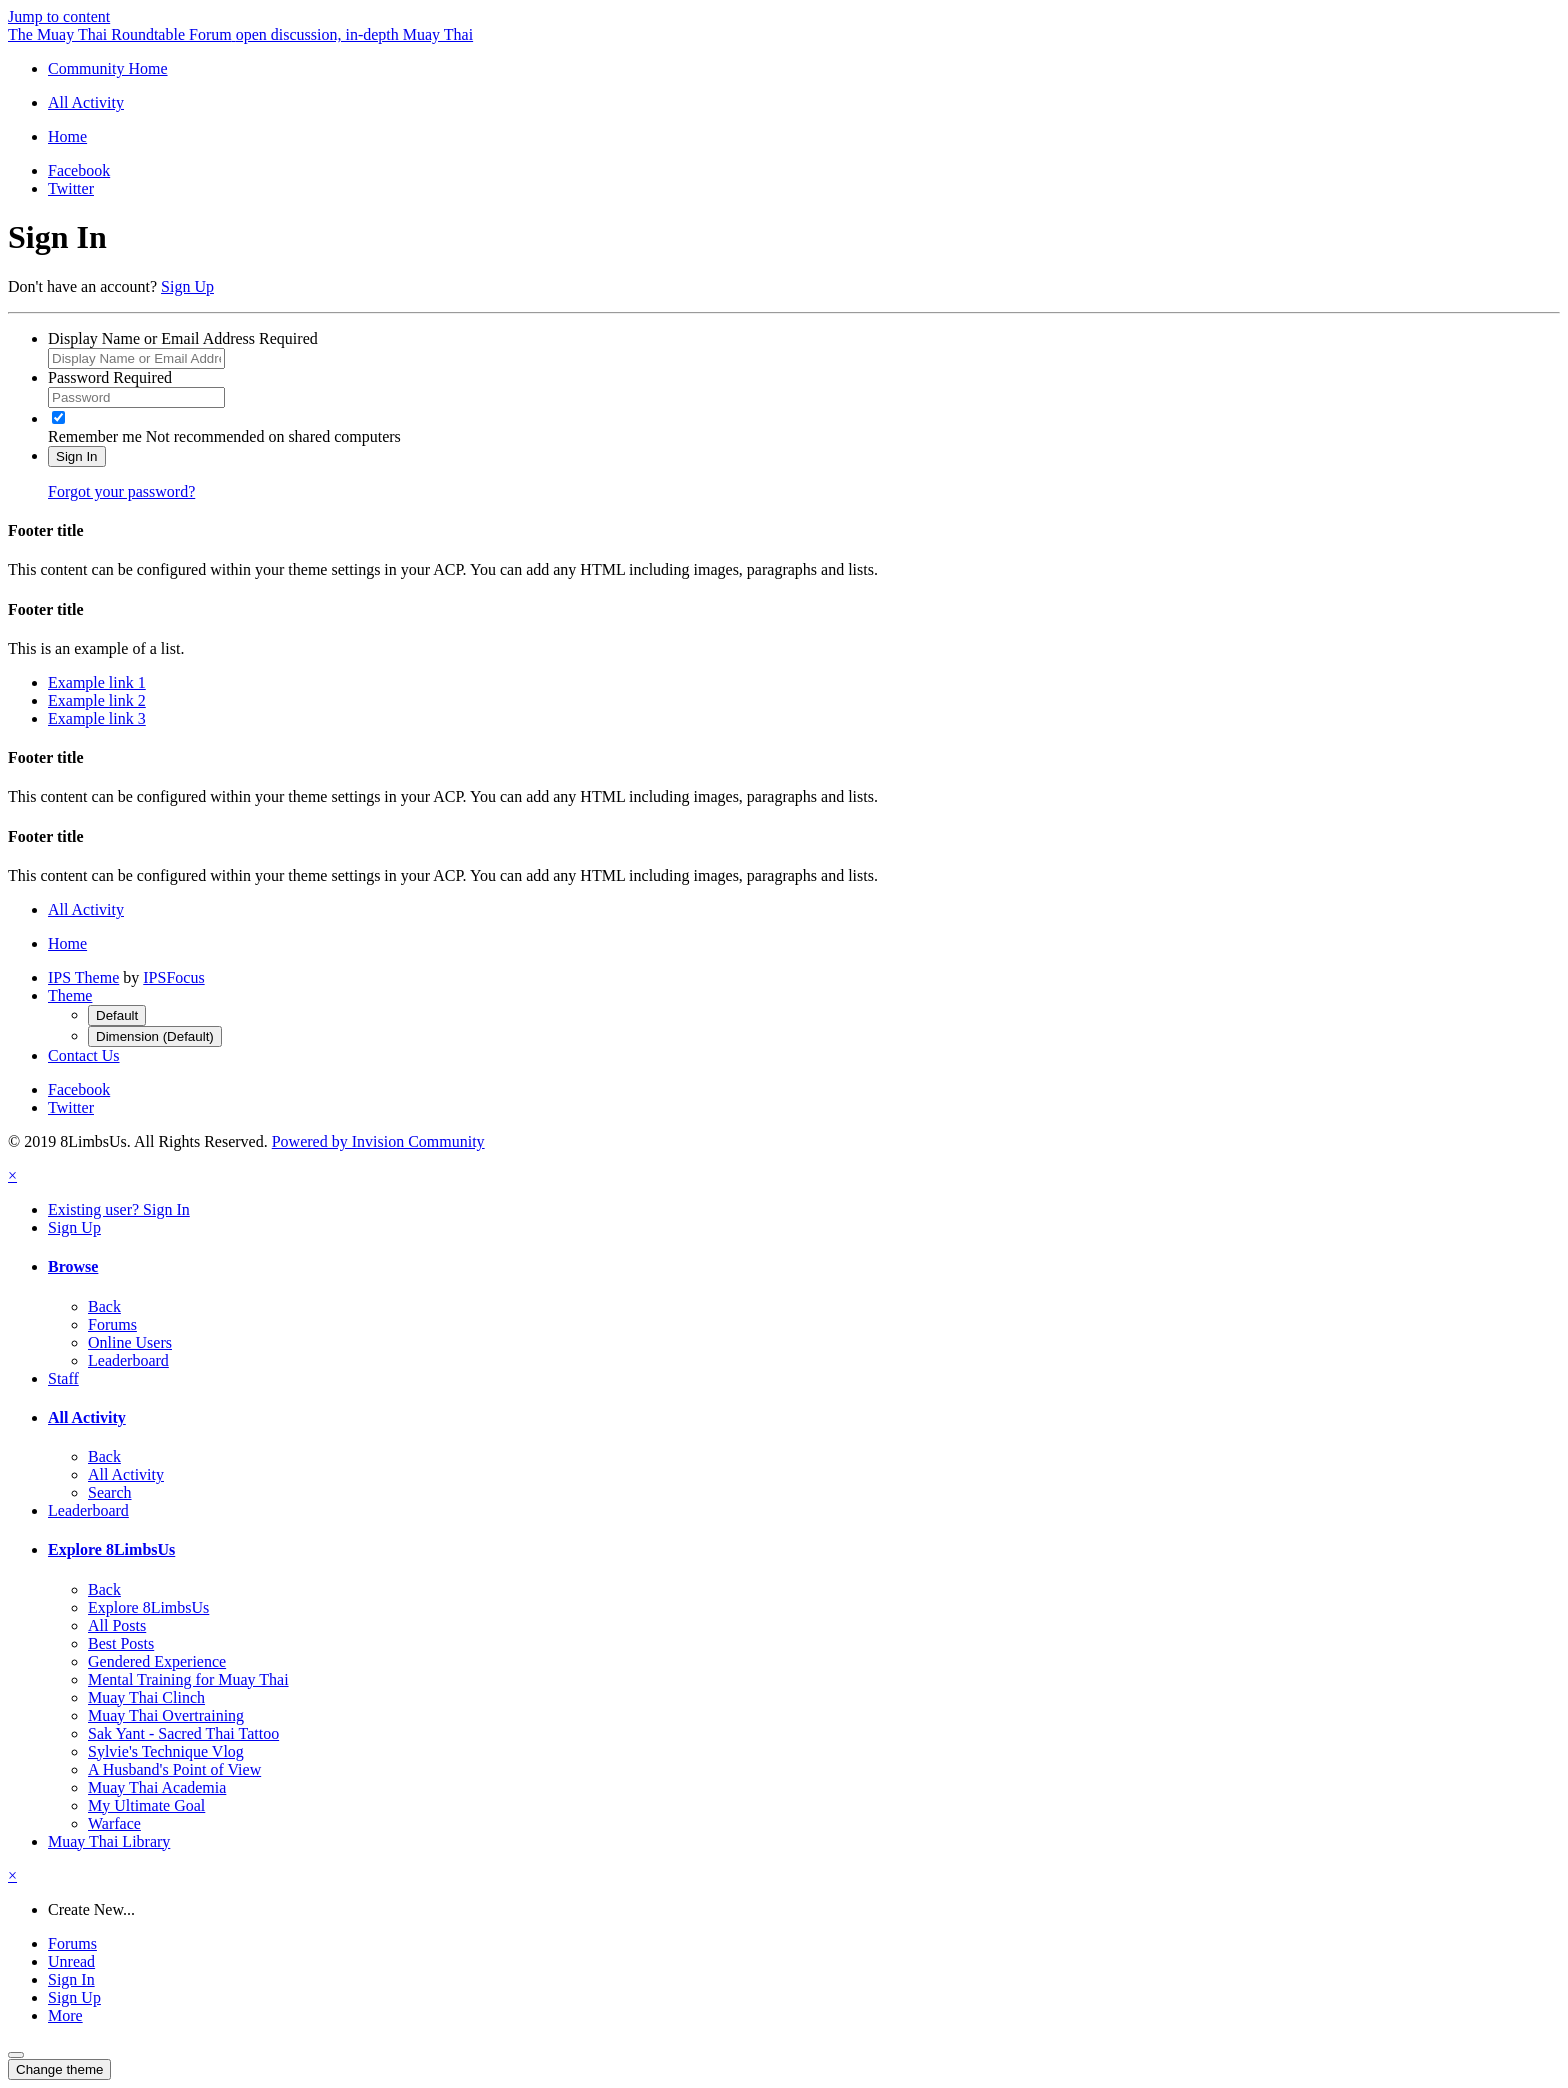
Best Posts (121, 1643)
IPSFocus (173, 977)
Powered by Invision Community (378, 1141)
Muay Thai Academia (157, 1787)
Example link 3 (97, 718)
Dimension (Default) (155, 1036)
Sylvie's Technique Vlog (166, 1751)
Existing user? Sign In (119, 1209)
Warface (114, 1823)
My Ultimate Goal (146, 1805)
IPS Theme (83, 977)
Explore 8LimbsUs (111, 1549)
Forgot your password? (121, 491)
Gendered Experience (157, 1661)
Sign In (77, 456)
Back (104, 1306)
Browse (73, 1266)
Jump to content (59, 16)
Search (110, 1492)
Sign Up (187, 286)
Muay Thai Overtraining (166, 1715)
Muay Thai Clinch (146, 1697)
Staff (63, 1378)
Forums (112, 1324)
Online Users (130, 1342)
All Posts (117, 1625)
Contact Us (84, 1055)
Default (117, 1015)
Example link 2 (97, 700)
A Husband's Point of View (174, 1769)
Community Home (108, 68)
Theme (70, 995)
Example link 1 (97, 682)
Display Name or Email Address (183, 338)
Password (110, 377)
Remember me (95, 436)
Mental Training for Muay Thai (188, 1679)
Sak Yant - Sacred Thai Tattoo (183, 1733)
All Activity (87, 1417)
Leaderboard (128, 1360)
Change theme (59, 2069)
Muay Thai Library (109, 1841)
